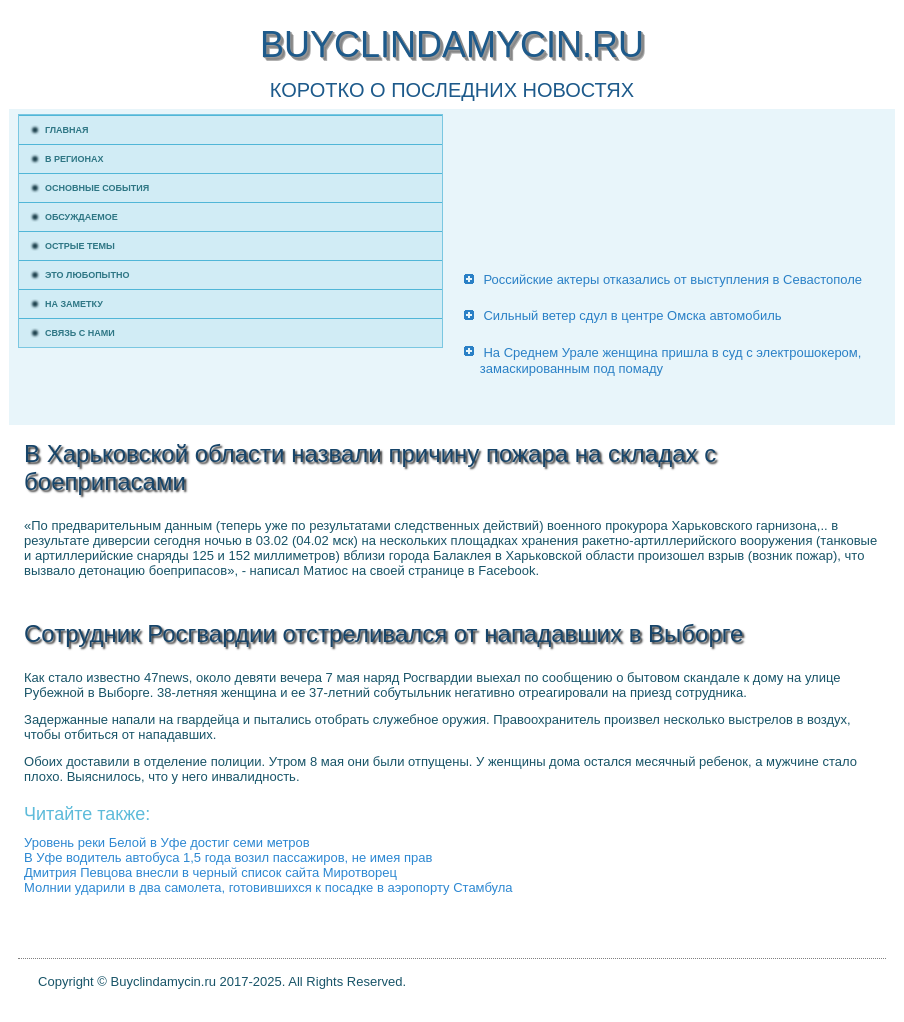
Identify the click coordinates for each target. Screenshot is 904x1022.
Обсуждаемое (81, 217)
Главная (67, 130)
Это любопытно (87, 275)
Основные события (97, 188)
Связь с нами (80, 333)
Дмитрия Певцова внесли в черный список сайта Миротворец (210, 872)
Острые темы (80, 246)
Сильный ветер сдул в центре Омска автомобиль (632, 315)
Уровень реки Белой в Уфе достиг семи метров (167, 842)
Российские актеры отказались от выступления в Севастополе (672, 279)
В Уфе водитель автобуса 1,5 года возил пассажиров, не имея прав (228, 857)
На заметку (74, 304)
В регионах (74, 159)
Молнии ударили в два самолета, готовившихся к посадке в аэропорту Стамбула (268, 887)
